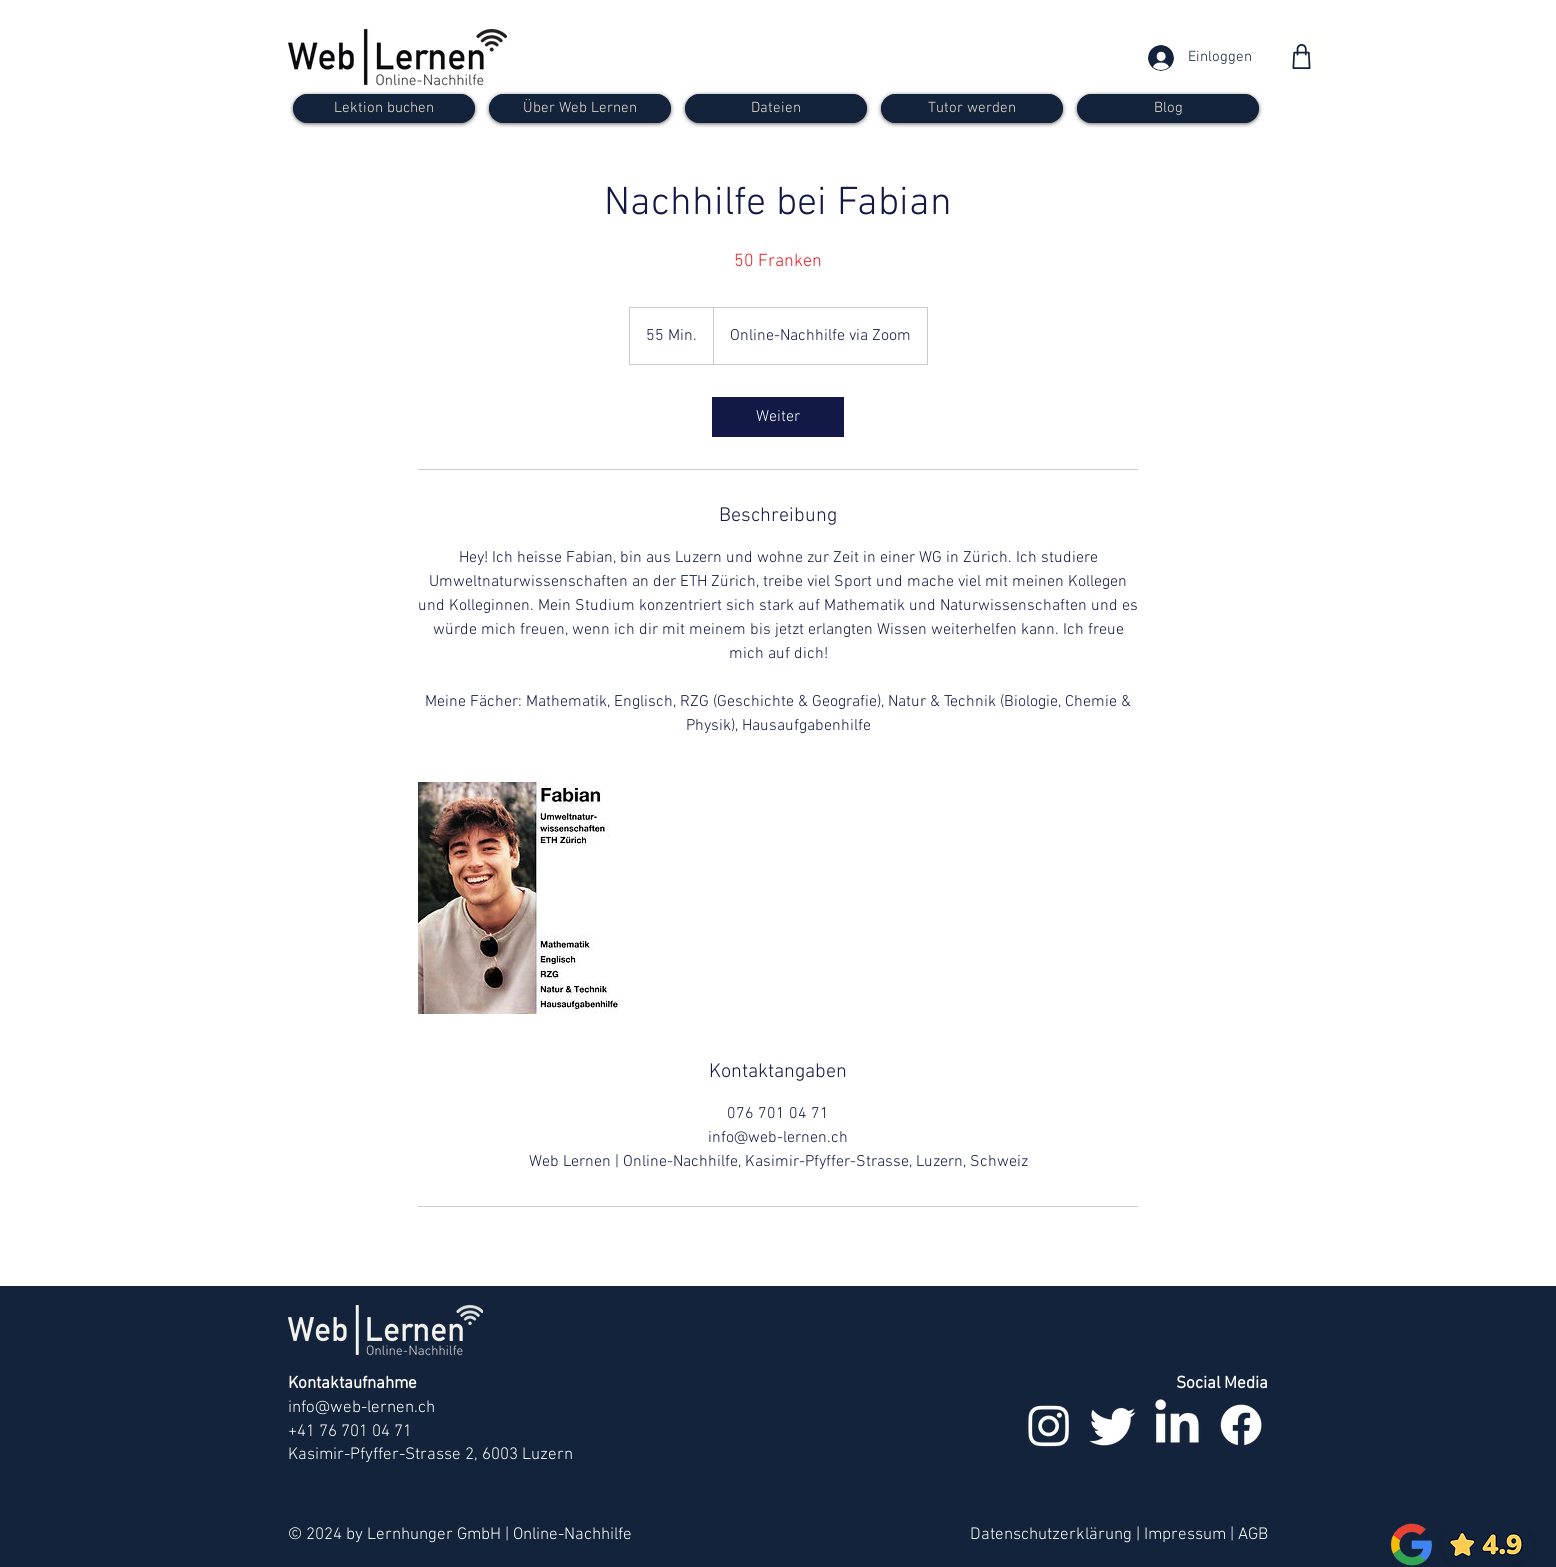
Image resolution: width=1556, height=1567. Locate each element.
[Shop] (1301, 56)
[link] (778, 417)
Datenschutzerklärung (1051, 1535)
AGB (1253, 1535)
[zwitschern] (1113, 1425)
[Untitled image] (534, 898)
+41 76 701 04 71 (350, 1432)
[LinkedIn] (1177, 1425)
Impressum (1185, 1535)
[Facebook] (1241, 1425)
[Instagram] (1049, 1425)
